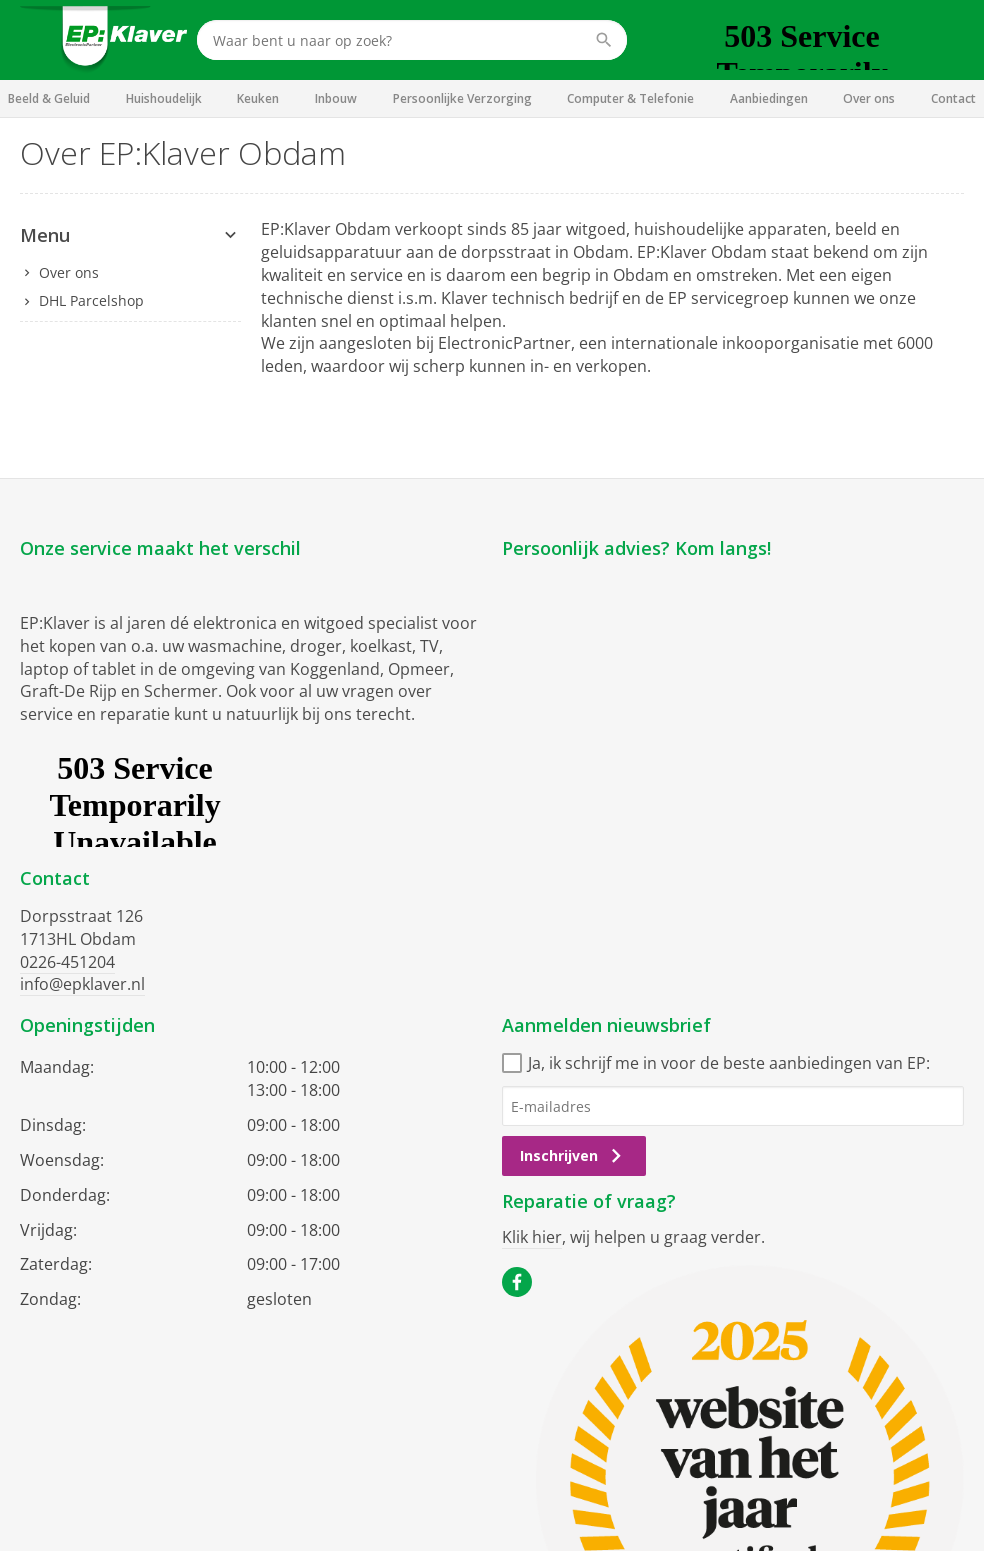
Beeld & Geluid (49, 98)
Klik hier (532, 1237)
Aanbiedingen (769, 98)
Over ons (869, 98)
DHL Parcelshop (91, 300)
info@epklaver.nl (82, 984)
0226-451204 (67, 962)
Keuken (258, 98)
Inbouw (336, 98)
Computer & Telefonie (630, 98)
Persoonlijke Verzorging (462, 98)
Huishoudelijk (164, 98)
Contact (953, 98)
